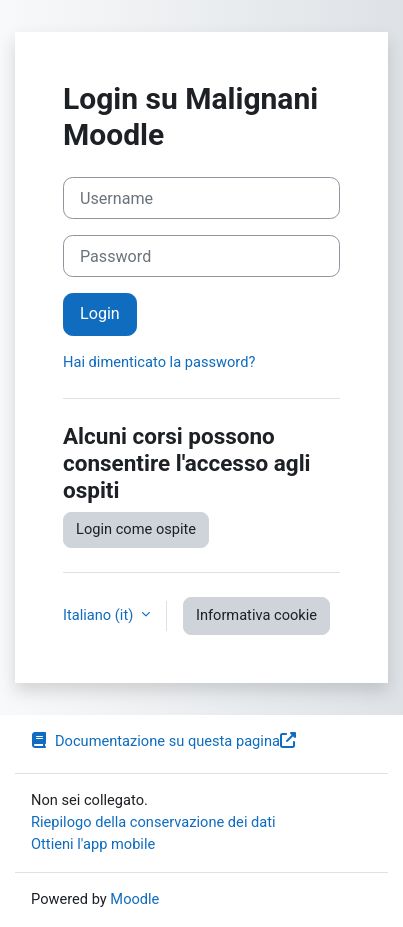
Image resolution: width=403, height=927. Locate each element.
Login (100, 313)
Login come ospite (136, 529)
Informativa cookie (256, 615)
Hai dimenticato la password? (159, 362)
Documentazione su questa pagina (163, 741)
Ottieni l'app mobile (93, 844)
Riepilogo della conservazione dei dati (153, 822)
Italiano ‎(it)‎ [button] (100, 615)
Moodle (134, 899)
